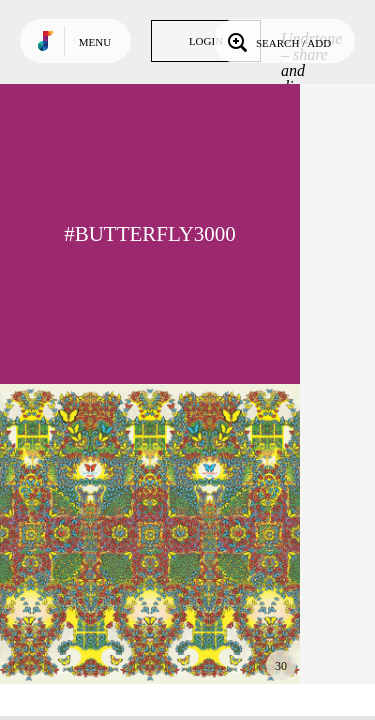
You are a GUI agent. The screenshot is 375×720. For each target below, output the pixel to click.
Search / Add (277, 41)
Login (206, 41)
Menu (95, 42)
